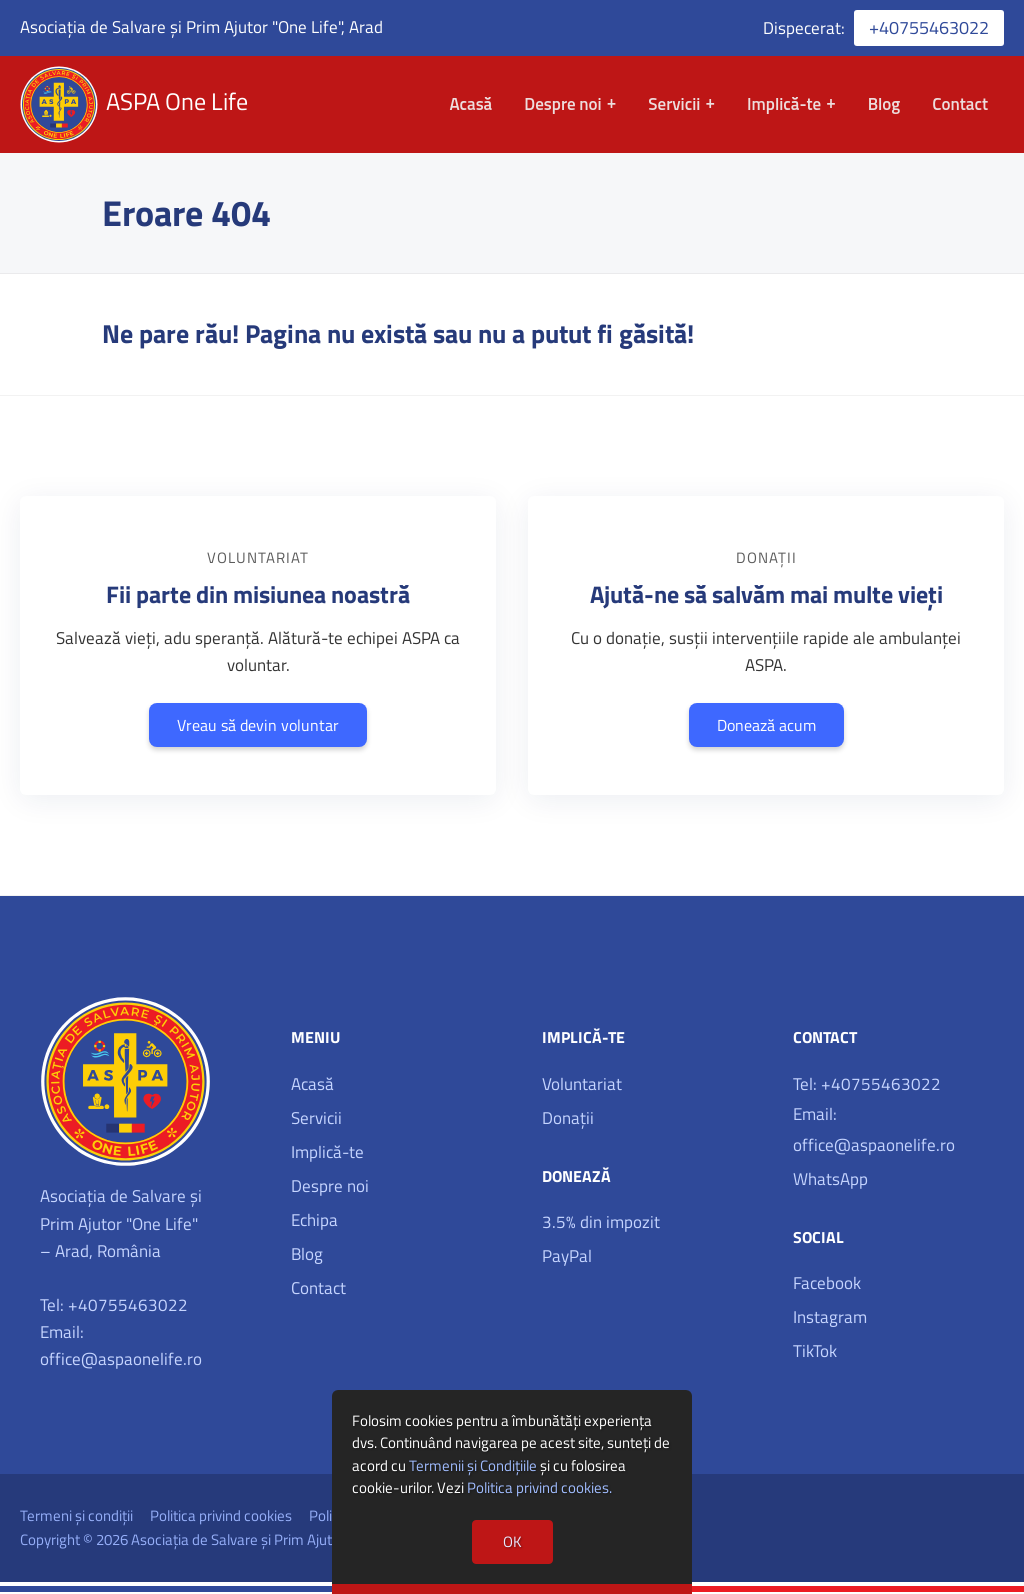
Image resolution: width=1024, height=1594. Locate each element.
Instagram (830, 1320)
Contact (960, 106)
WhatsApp (830, 1181)
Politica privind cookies (221, 1517)
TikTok (815, 1354)
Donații (568, 1120)
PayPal (567, 1259)
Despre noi (562, 106)
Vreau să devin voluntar (258, 727)
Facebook (827, 1286)
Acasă (470, 106)
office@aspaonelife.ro (121, 1362)
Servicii (674, 106)
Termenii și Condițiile (473, 1465)
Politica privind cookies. (539, 1487)
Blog (884, 106)
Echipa (314, 1222)
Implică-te (784, 106)
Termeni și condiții (76, 1517)
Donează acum (766, 727)
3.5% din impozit (601, 1225)
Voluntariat (582, 1086)
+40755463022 (929, 27)
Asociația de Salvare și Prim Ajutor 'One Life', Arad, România (317, 1541)
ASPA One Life (179, 103)
